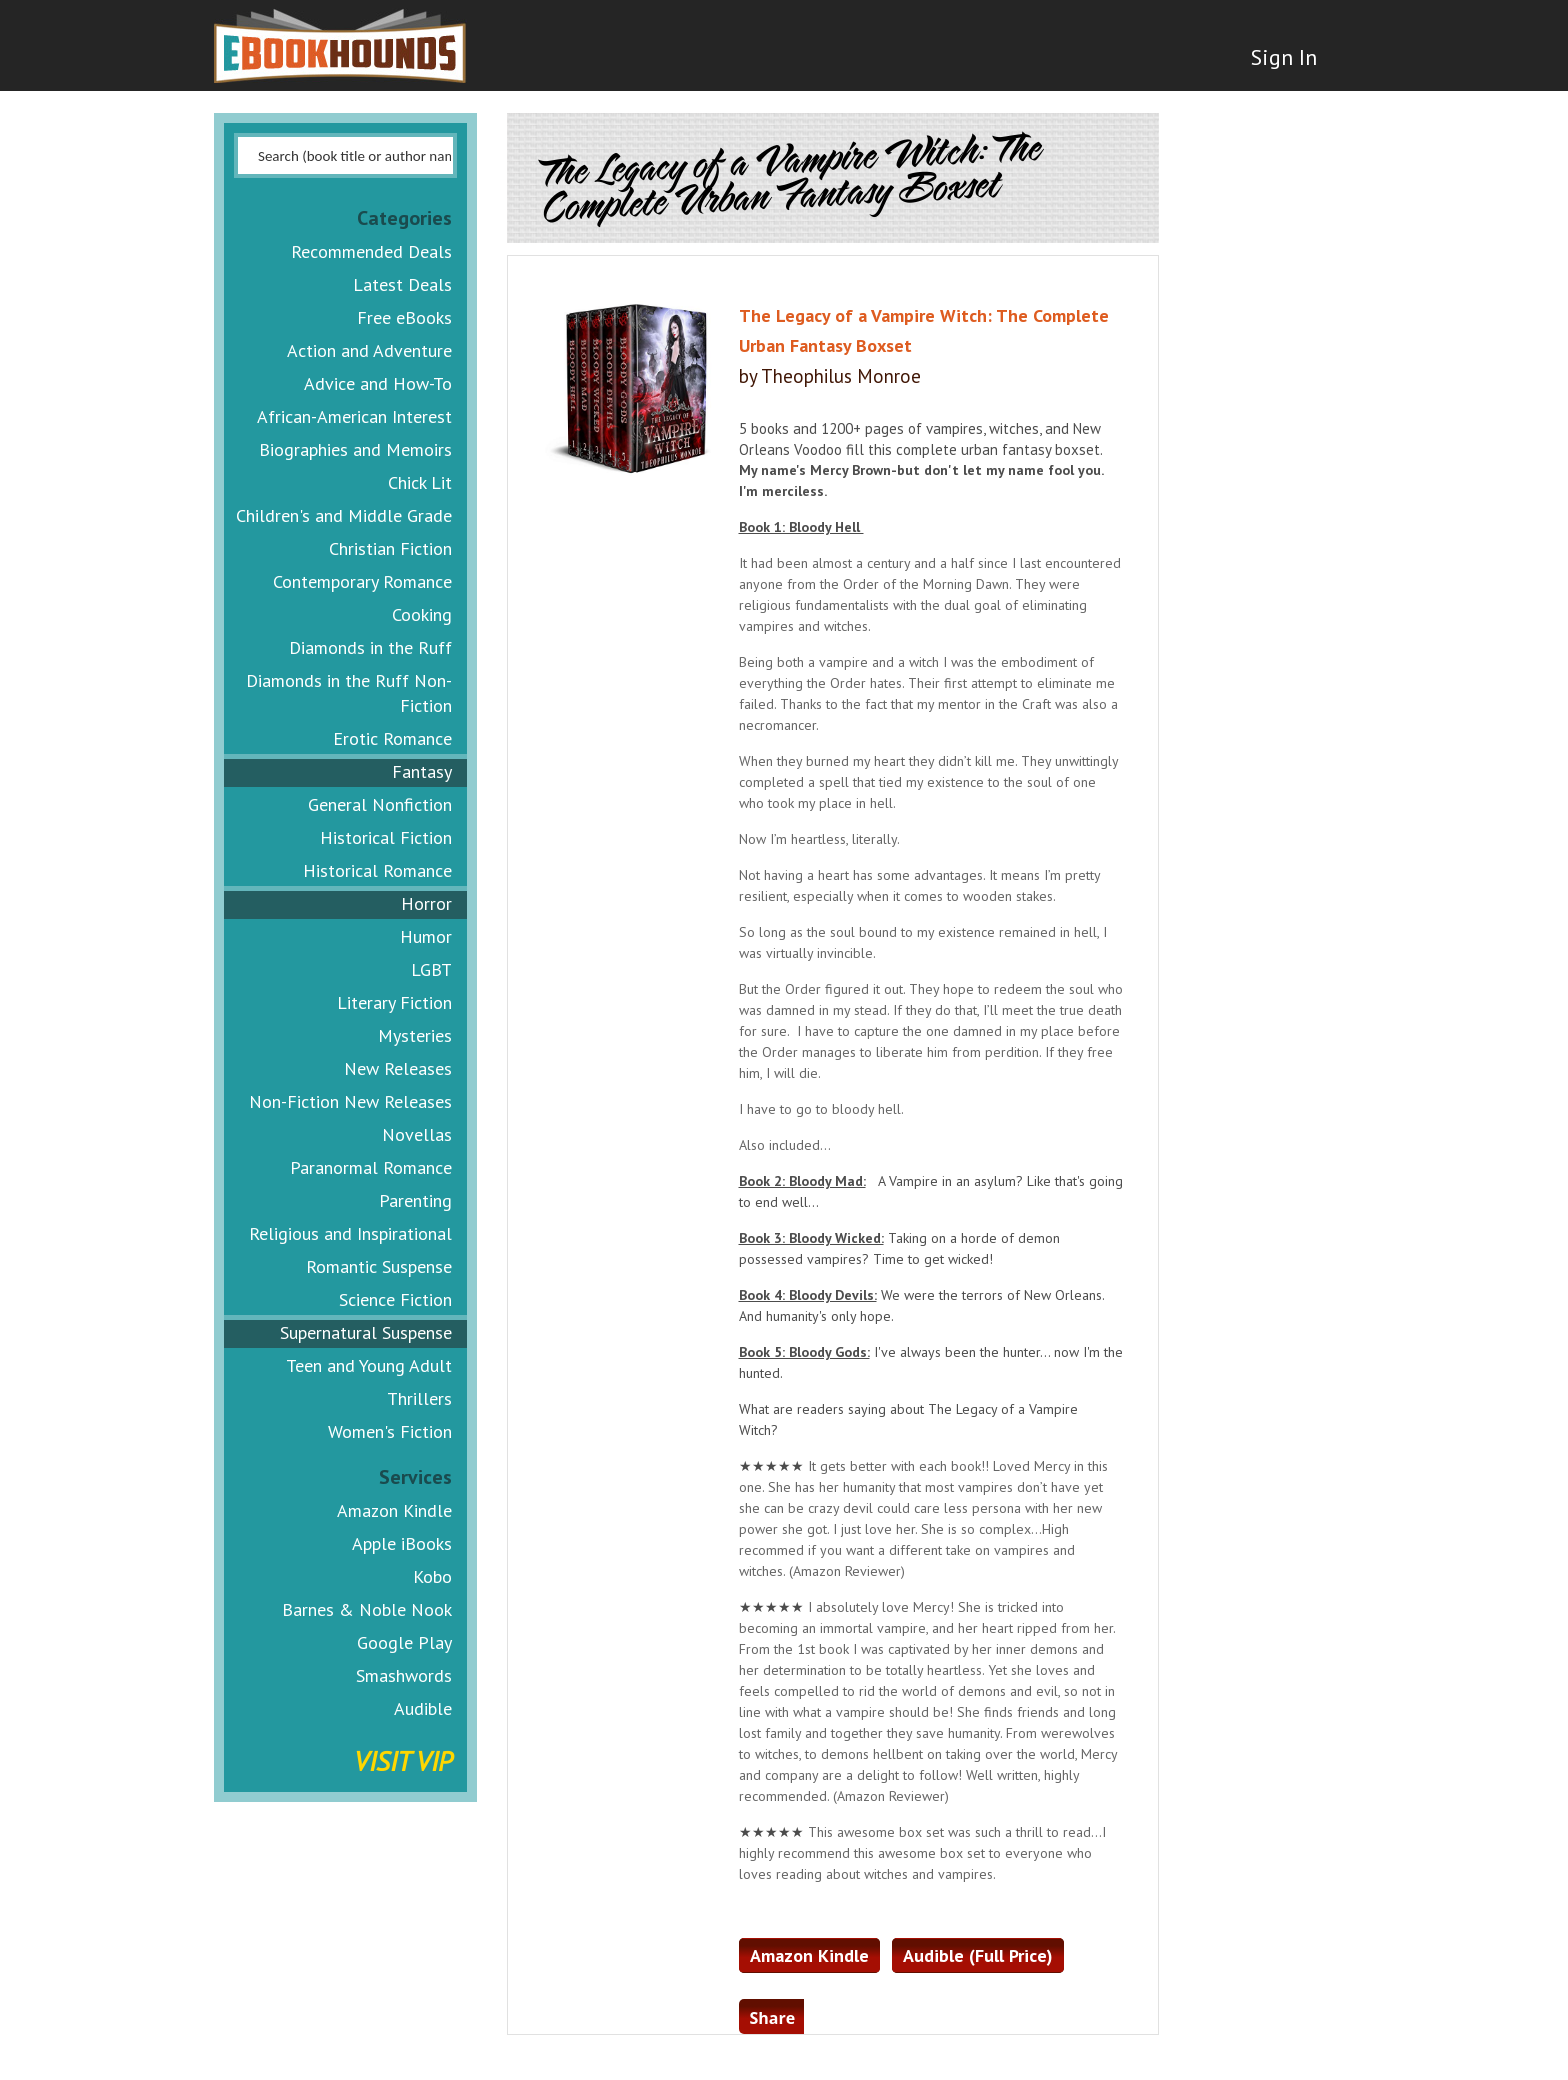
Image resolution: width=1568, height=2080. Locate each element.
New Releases (398, 1068)
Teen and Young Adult (369, 1365)
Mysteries (415, 1035)
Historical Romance (377, 870)
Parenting (415, 1200)
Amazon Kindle (394, 1510)
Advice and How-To (378, 383)
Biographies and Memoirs (355, 449)
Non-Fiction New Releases (350, 1101)
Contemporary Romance (362, 581)
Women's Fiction (390, 1431)
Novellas (417, 1134)
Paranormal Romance (371, 1167)
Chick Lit (420, 482)
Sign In (1281, 60)
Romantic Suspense (379, 1266)
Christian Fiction (390, 548)
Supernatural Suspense (366, 1332)
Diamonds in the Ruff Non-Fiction (349, 693)
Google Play (404, 1642)
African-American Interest (354, 416)
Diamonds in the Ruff (370, 647)
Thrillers (419, 1398)
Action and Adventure (369, 350)
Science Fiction (395, 1299)
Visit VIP (403, 1760)
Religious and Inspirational (350, 1233)
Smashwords (404, 1675)
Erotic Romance (392, 738)
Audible (423, 1708)
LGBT (431, 969)
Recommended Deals (371, 251)
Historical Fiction (386, 837)
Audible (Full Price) (978, 1955)
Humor (426, 936)
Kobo (432, 1576)
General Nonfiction (380, 804)
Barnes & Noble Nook (367, 1609)
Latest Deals (402, 284)
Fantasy (422, 771)
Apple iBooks (402, 1543)
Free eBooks (404, 317)
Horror (426, 903)
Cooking (422, 614)
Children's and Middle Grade (344, 515)
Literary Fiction (394, 1002)
